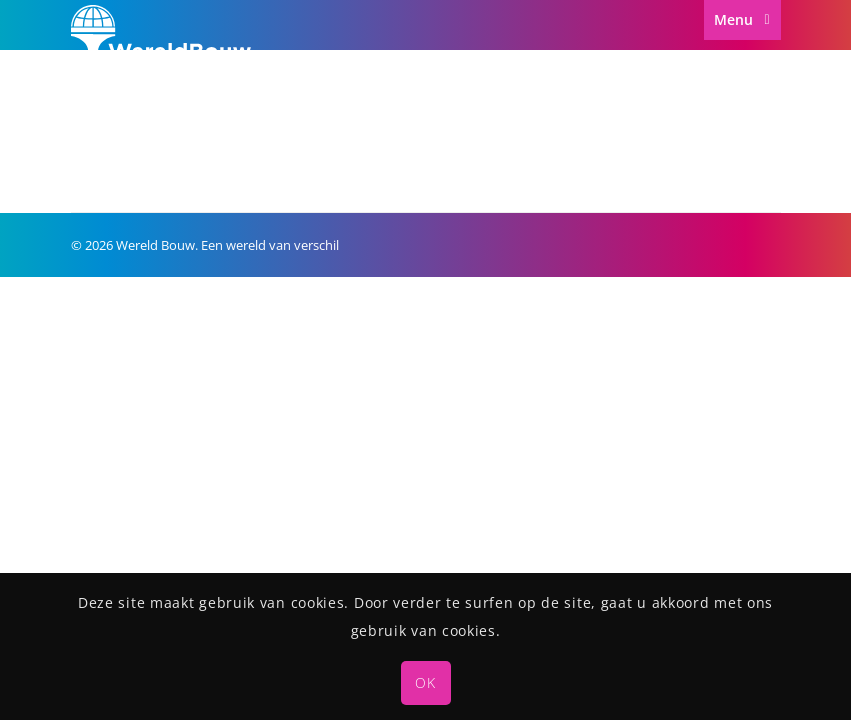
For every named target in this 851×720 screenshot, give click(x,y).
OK (425, 682)
